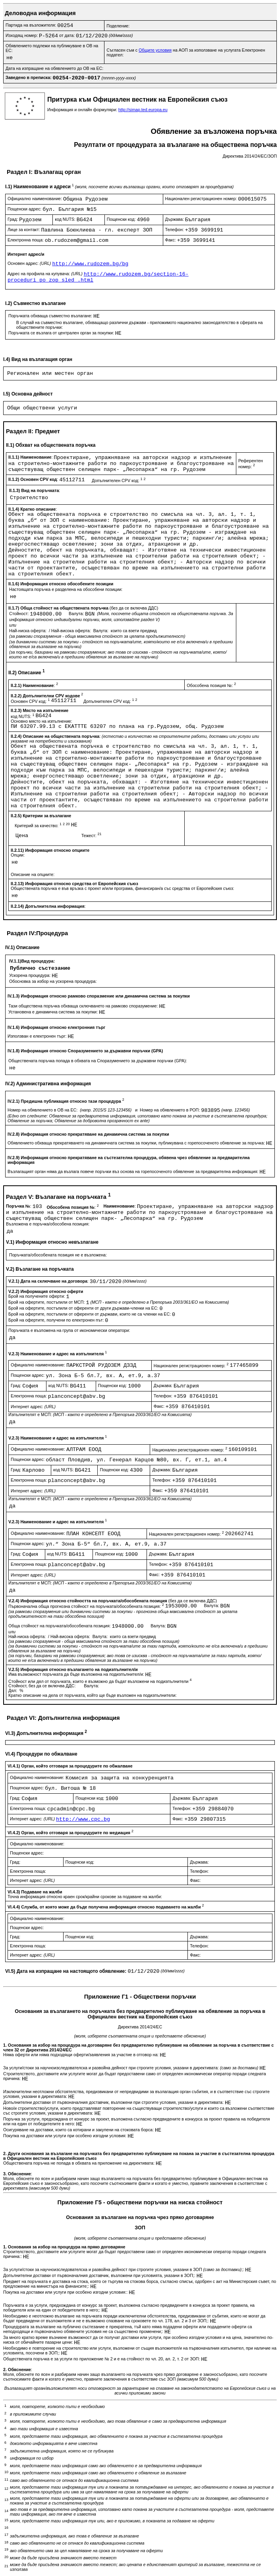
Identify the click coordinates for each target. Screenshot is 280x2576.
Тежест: (91, 835)
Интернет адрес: (33, 1406)
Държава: (175, 219)
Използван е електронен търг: (38, 1036)
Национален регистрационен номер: (201, 198)
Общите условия (155, 50)
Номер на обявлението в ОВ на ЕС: (43, 1110)
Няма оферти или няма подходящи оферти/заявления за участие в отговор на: (81, 2054)
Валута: (77, 613)
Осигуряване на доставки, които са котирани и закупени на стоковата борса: (79, 2129)
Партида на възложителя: (31, 25)
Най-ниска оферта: (28, 630)
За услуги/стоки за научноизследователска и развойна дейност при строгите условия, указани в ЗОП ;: (124, 2269)
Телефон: (175, 229)
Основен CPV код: (31, 701)
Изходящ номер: (22, 35)
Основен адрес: (30, 263)
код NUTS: (66, 219)
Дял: (13, 1690)
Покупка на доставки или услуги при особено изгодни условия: (65, 2135)
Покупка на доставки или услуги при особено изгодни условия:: (66, 2292)
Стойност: (19, 613)
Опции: (18, 855)
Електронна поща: (26, 239)
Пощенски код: (122, 219)
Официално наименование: (35, 198)
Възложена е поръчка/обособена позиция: (47, 1223)
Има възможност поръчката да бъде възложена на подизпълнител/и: (76, 1674)
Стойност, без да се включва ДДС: (42, 1685)
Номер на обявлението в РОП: (170, 1110)
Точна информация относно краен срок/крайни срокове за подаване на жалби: (85, 1896)
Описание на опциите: (32, 874)
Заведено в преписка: (29, 77)
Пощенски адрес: (25, 208)
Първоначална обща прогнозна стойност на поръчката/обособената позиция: (86, 1606)
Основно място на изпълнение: (41, 721)
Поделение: (117, 25)
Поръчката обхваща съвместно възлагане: (50, 315)
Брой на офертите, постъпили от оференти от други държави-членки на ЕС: (84, 1308)
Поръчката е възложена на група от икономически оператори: (69, 1330)
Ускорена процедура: (30, 975)
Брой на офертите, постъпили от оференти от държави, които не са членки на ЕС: (90, 1314)
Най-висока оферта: (71, 630)
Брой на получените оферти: (37, 1296)
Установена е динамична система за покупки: (53, 1011)
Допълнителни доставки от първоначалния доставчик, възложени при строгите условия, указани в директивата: (114, 2102)
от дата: (67, 35)
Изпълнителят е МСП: (99, 1414)
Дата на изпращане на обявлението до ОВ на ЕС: (54, 68)
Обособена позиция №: (211, 685)
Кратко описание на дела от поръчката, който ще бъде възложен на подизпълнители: (92, 1695)
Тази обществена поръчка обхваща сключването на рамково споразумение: (83, 1005)
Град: (13, 219)
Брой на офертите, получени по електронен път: (56, 1320)
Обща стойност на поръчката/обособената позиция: (60, 1625)
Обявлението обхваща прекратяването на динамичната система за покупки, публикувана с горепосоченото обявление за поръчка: (137, 1142)
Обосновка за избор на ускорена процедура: (53, 981)
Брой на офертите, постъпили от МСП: (47, 1302)
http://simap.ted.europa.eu (143, 109)
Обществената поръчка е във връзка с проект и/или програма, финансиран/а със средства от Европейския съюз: (122, 888)
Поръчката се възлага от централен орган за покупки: (61, 332)
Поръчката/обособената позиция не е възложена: (58, 1254)
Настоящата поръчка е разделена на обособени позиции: (65, 589)
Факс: (171, 239)
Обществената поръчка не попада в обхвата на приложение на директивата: (79, 2163)
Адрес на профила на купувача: (46, 273)
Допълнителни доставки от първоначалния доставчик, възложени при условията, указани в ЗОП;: (100, 2275)
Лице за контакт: (24, 229)
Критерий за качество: (43, 825)
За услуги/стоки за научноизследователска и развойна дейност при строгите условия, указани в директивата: (131, 2067)
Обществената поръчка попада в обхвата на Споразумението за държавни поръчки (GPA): (97, 1060)
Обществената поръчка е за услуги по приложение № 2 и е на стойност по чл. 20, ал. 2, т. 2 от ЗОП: (102, 2358)
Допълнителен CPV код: (118, 480)
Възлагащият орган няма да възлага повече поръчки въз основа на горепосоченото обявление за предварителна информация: (133, 1171)
